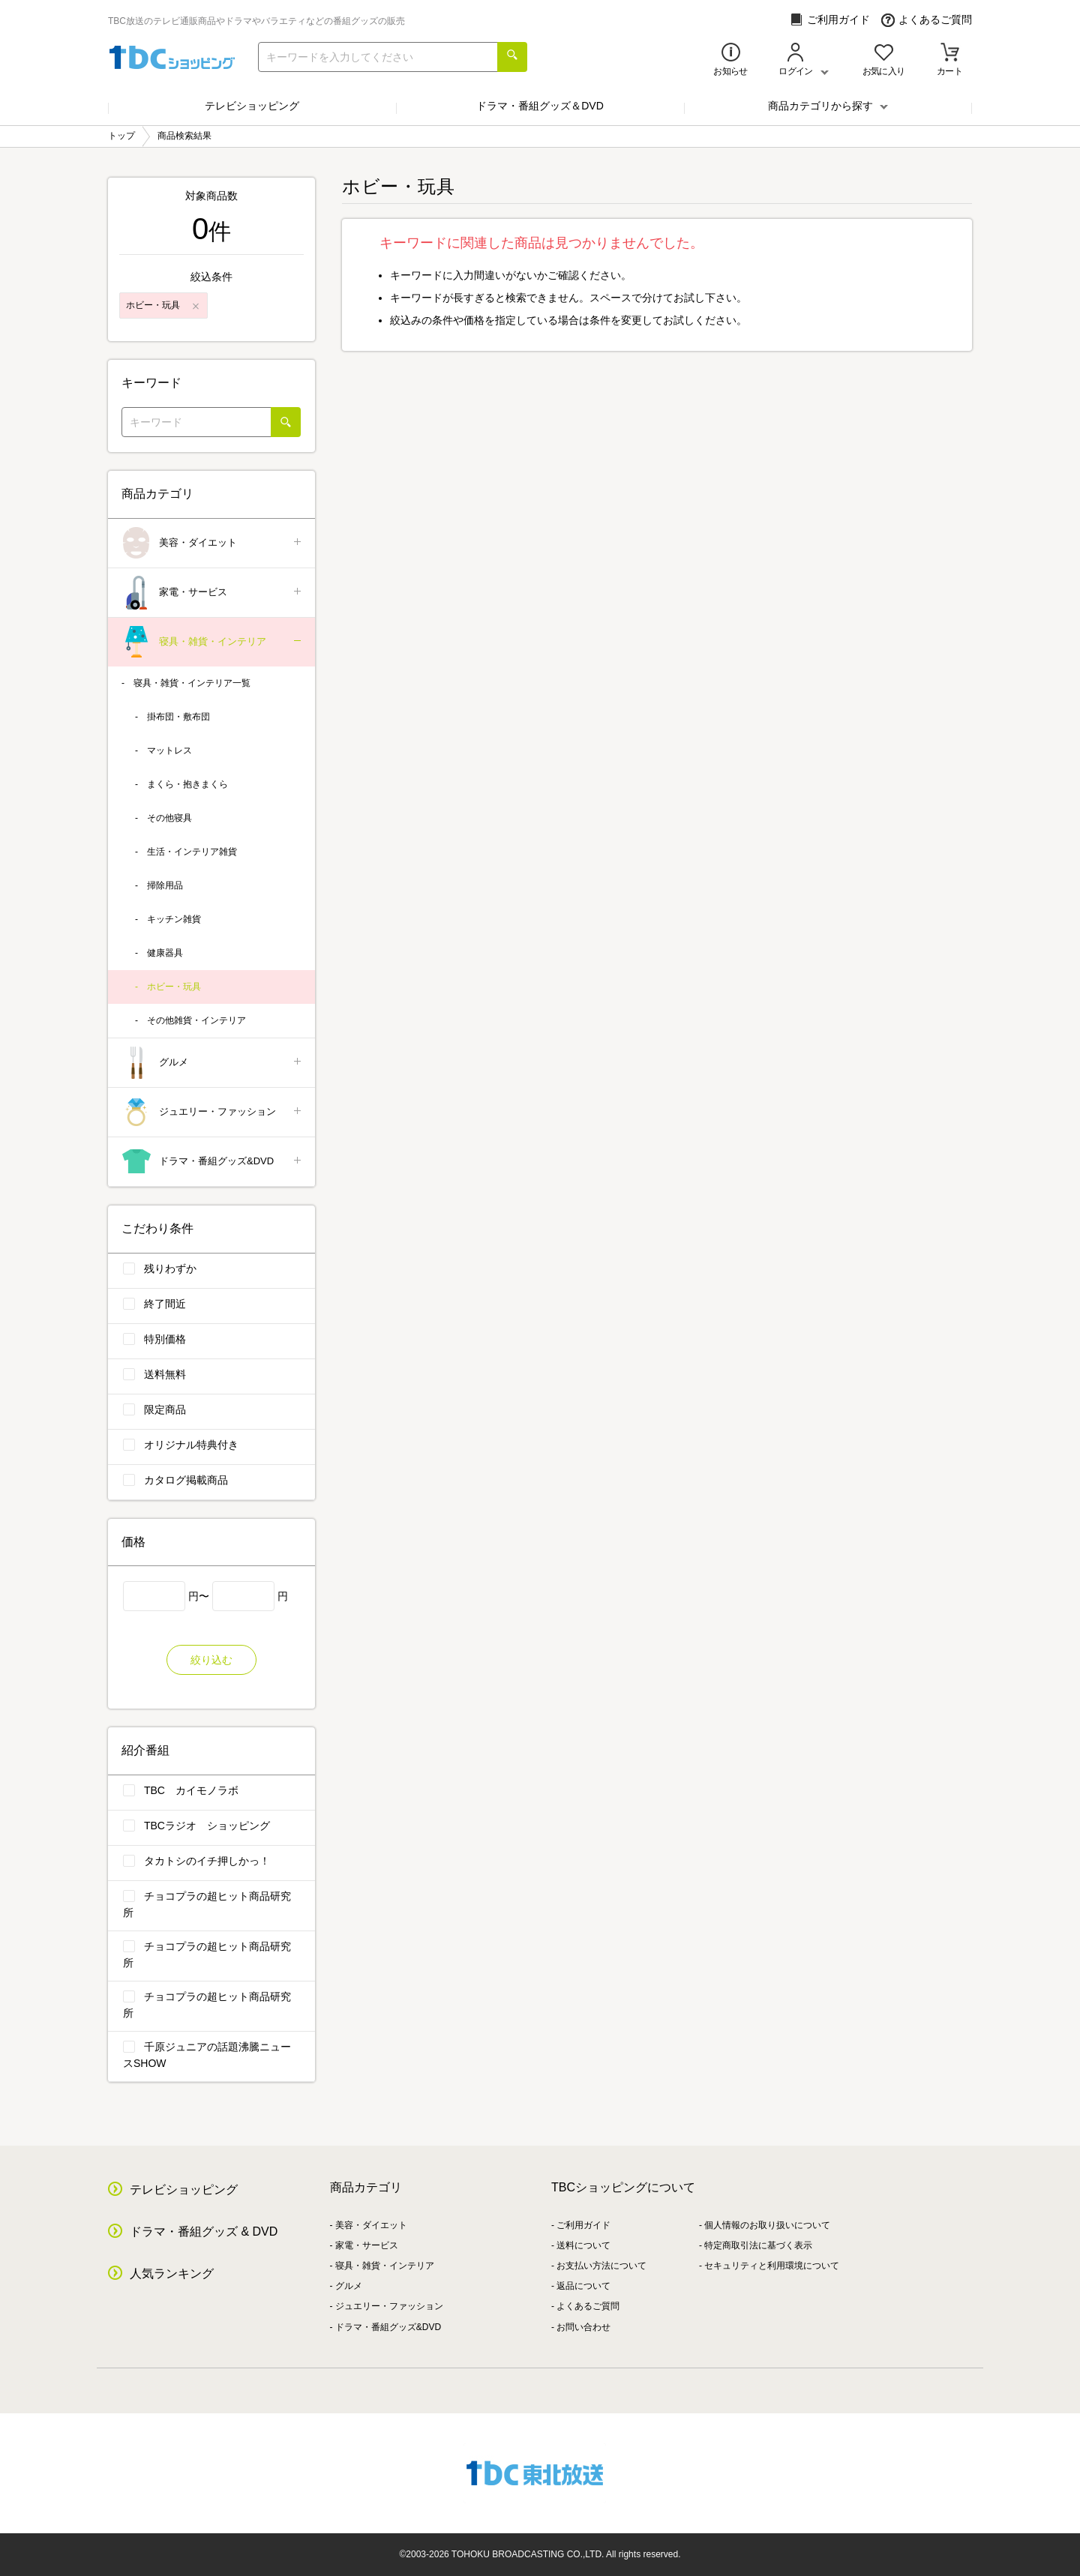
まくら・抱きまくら (187, 784)
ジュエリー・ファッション (213, 1112)
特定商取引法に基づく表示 (758, 2245)
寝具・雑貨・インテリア (213, 642)
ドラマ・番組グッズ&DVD (213, 1162)
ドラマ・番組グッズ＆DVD (540, 106)
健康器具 (165, 953)
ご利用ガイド (830, 20)
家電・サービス (213, 593)
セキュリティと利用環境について (771, 2265)
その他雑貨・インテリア (196, 1020)
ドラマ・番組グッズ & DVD (204, 2231)
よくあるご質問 (926, 20)
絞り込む (211, 1660)
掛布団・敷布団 (178, 716)
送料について (583, 2245)
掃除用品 (165, 885)
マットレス (169, 750)
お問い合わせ (583, 2327)
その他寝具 (169, 818)
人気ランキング (172, 2273)
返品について (583, 2286)
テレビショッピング (252, 106)
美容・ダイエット (213, 543)
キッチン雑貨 (174, 919)
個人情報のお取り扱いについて (767, 2225)
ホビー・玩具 (174, 986)
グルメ (213, 1063)
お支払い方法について (601, 2265)
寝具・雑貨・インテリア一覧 (192, 683)
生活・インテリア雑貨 (192, 851)
